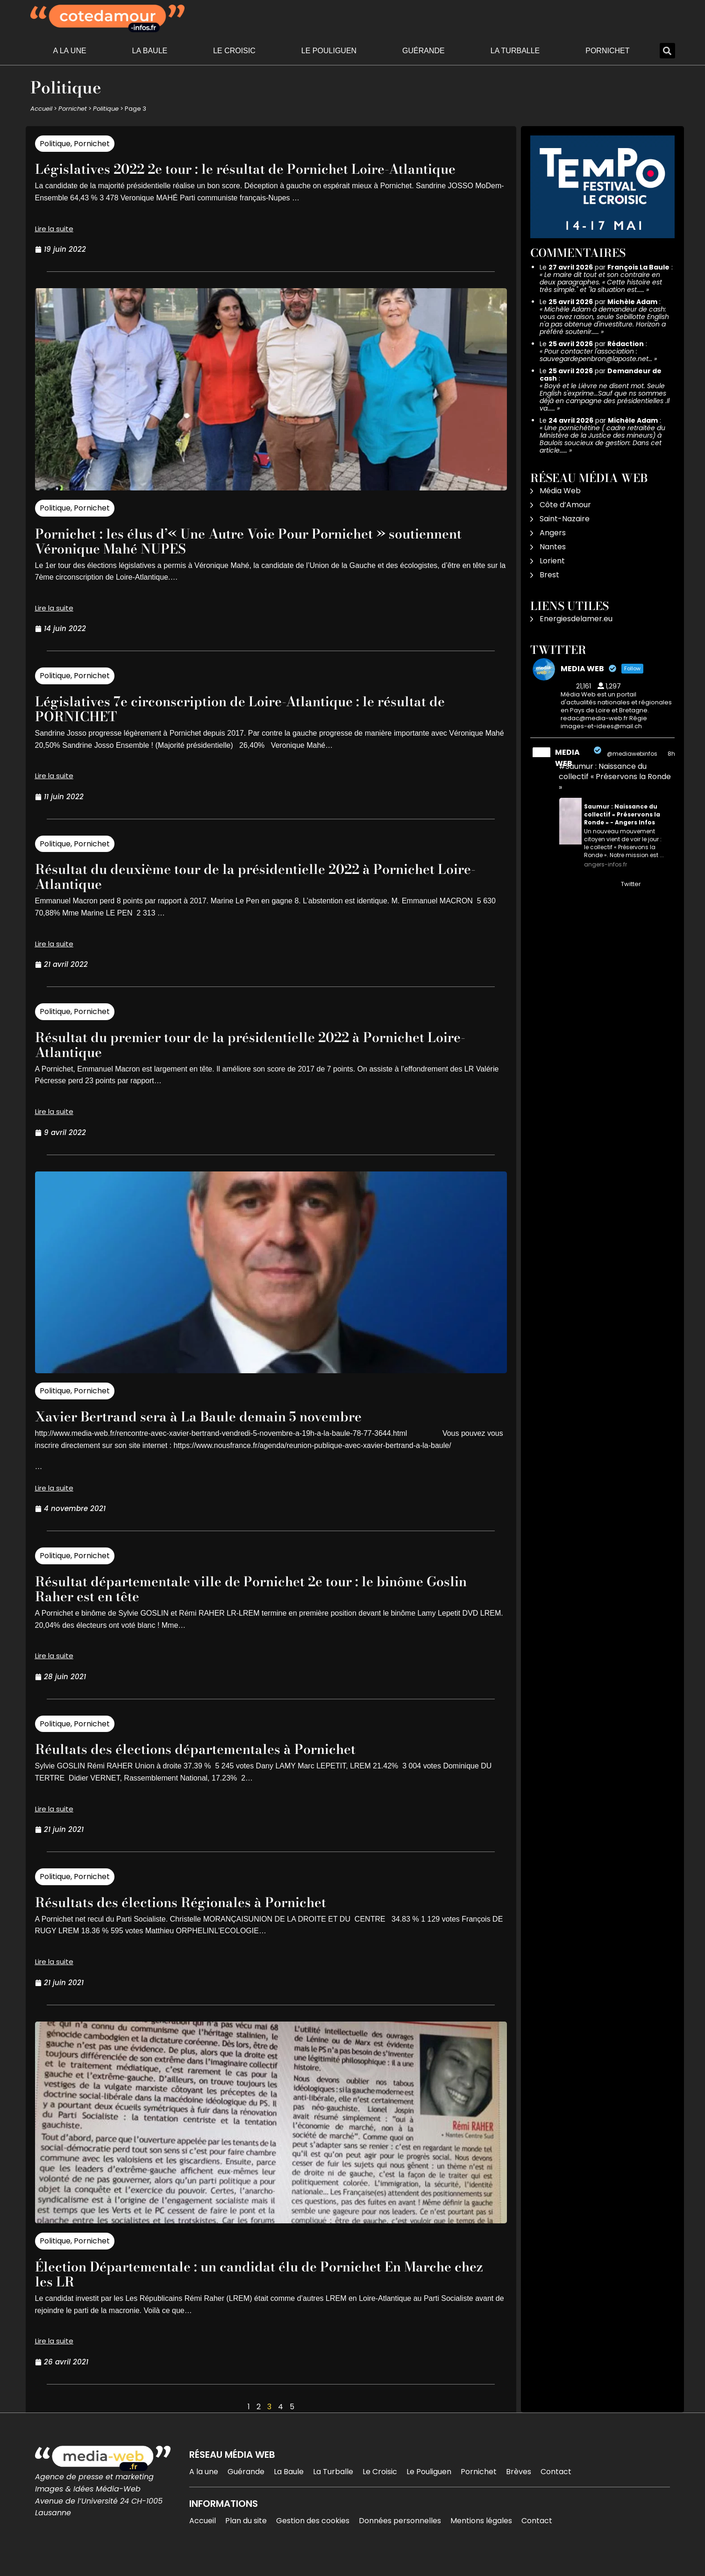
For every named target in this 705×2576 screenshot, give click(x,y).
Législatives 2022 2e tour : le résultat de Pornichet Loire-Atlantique (235, 176)
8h (671, 754)
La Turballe (515, 51)
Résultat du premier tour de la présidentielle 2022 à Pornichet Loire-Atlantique (256, 1059)
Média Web (560, 490)
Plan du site (246, 2535)
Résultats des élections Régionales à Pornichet (199, 1916)
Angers (553, 532)
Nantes (553, 546)
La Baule (150, 51)
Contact (556, 2486)
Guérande (423, 51)
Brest (549, 574)
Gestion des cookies (312, 2535)
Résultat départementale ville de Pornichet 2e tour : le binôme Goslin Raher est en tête (254, 1603)
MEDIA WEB (567, 758)
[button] (667, 50)
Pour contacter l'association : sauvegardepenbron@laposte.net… (596, 355)
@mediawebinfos (632, 754)
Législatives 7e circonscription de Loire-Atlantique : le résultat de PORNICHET (266, 723)
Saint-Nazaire (565, 518)
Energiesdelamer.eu (576, 618)
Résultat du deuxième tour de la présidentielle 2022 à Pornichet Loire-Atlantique (262, 891)
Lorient (552, 560)
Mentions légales (481, 2535)
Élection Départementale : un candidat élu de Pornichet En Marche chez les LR (242, 2288)
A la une (69, 51)
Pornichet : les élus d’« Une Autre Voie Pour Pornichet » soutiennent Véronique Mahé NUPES (234, 556)
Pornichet (607, 51)
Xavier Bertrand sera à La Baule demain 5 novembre (220, 1430)
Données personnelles (400, 2535)
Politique (106, 108)
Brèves (518, 2486)
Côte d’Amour (565, 504)
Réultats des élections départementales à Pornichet (215, 1763)
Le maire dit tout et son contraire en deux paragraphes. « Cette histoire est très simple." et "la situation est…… (601, 282)
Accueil (41, 108)
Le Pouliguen (328, 51)
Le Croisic (234, 51)
